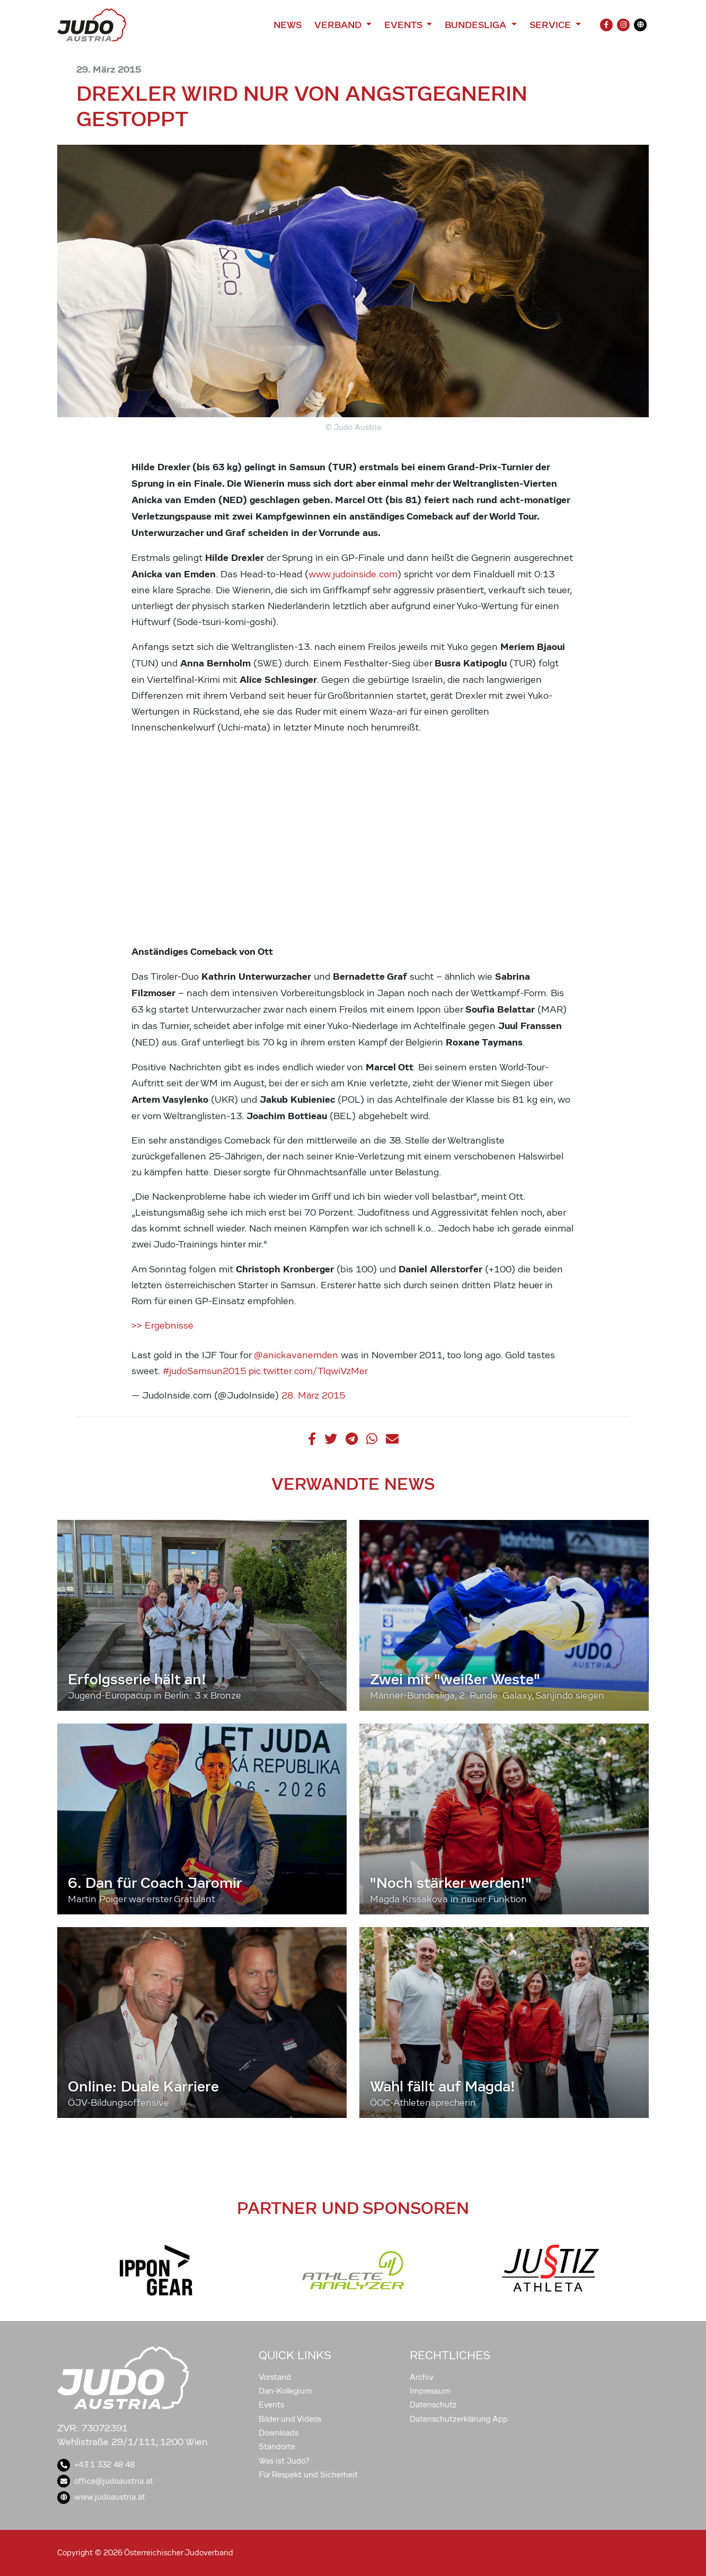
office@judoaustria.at (105, 2481)
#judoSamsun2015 (204, 1371)
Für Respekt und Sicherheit (308, 2475)
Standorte (277, 2446)
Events (271, 2405)
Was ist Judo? (284, 2461)
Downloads (278, 2433)
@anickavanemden (296, 1355)
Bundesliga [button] (477, 25)
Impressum (430, 2391)
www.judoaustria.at (101, 2497)
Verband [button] (339, 25)
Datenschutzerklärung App (459, 2419)
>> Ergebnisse (162, 1325)
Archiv (422, 2377)
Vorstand (275, 2377)
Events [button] (404, 25)
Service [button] (551, 25)
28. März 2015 (313, 1395)
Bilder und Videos (290, 2419)
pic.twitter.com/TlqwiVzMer (308, 1371)
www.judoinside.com (353, 574)
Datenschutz (433, 2405)
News (287, 25)
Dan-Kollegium (285, 2391)
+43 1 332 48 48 (96, 2464)
